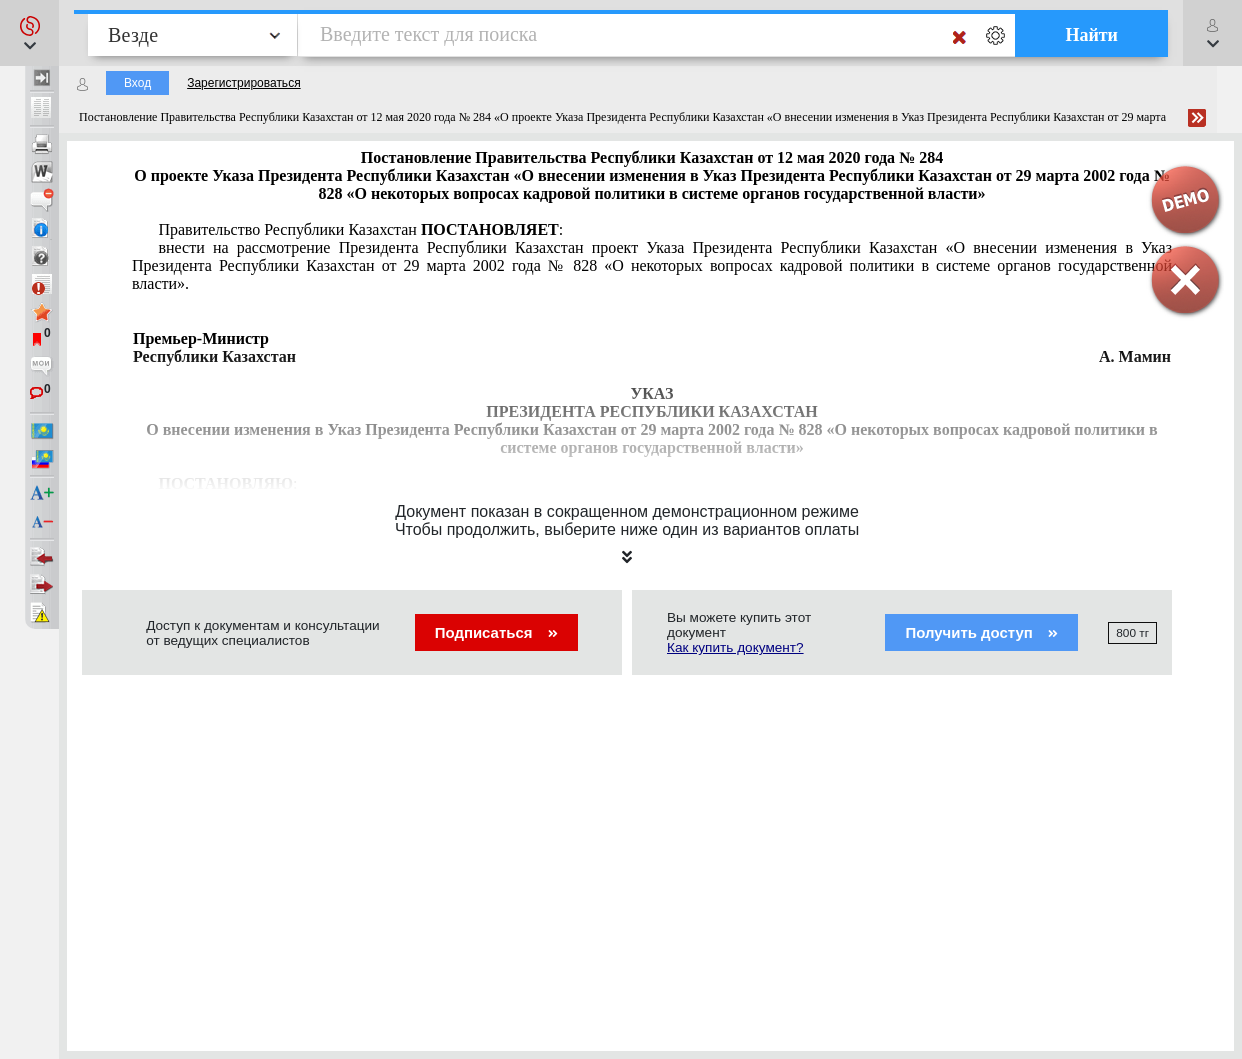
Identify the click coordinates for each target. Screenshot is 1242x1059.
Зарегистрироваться (243, 83)
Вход (137, 83)
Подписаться (496, 632)
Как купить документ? (735, 647)
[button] (29, 33)
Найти (1091, 35)
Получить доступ (981, 632)
